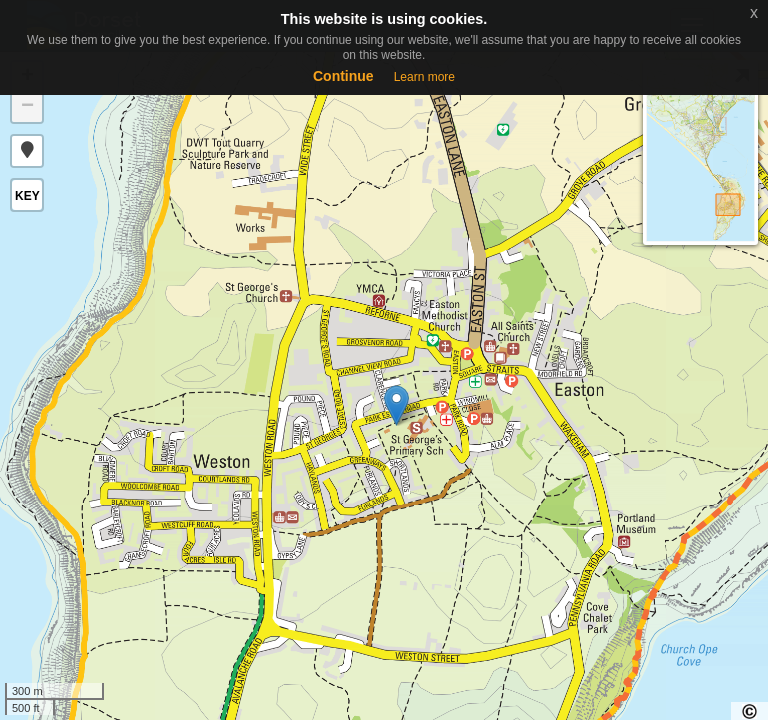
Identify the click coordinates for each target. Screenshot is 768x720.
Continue (343, 76)
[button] (27, 151)
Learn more (424, 77)
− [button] (27, 107)
